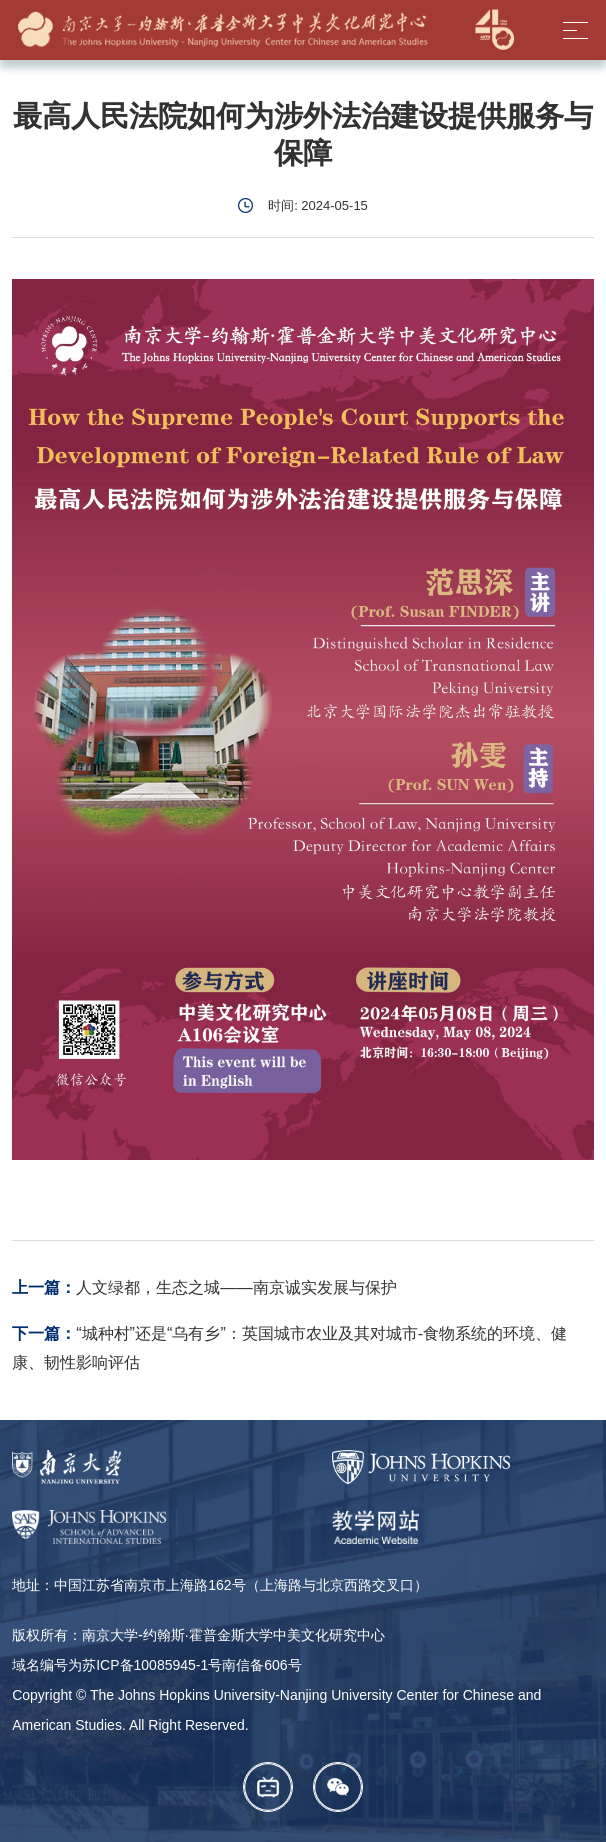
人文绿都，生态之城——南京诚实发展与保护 (236, 1287)
